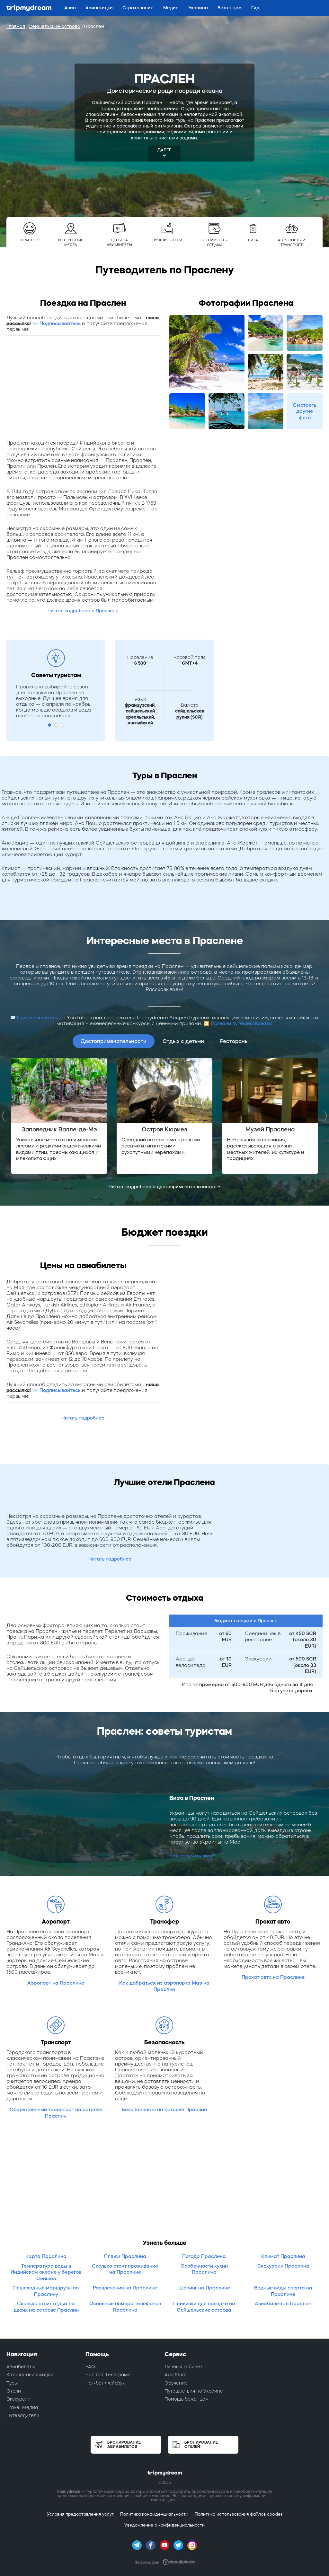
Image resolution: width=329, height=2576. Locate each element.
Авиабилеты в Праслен (283, 2303)
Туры (12, 2383)
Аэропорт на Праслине (55, 1982)
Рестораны (234, 1041)
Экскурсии (18, 2399)
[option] (59, 1116)
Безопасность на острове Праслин (164, 2109)
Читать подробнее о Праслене (83, 610)
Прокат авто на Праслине (273, 1977)
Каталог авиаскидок (29, 2374)
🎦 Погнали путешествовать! (237, 1023)
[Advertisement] (83, 387)
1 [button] (49, 725)
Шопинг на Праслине (204, 2287)
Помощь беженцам (186, 2399)
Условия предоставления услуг (80, 2514)
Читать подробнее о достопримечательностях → (164, 1186)
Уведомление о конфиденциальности (164, 2525)
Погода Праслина (204, 2256)
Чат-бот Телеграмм (107, 2374)
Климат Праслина (283, 2256)
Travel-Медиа (22, 2407)
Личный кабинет (183, 2366)
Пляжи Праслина (125, 2256)
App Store (175, 2374)
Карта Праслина (46, 2256)
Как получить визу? (192, 1855)
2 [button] (56, 725)
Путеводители (22, 2415)
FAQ (90, 2366)
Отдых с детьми (183, 1041)
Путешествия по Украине (193, 2391)
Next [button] (324, 1116)
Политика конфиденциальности (154, 2514)
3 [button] (62, 725)
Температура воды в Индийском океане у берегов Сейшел (46, 2272)
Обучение (176, 2383)
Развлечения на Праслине (125, 2287)
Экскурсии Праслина (283, 2265)
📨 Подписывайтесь (56, 323)
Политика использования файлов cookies (238, 2514)
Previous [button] (5, 1116)
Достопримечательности (114, 1041)
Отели (13, 2391)
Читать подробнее (83, 1418)
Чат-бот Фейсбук (105, 2383)
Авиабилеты (20, 2366)
